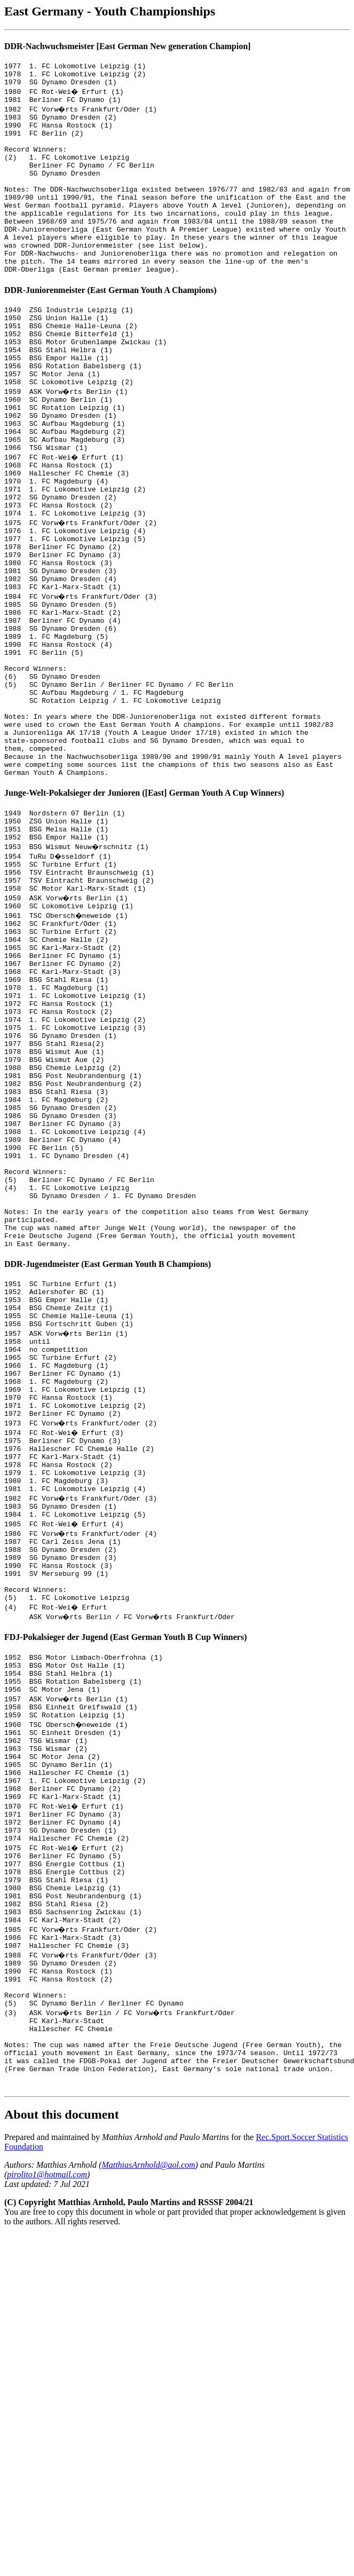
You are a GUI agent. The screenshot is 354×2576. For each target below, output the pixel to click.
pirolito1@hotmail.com (47, 2505)
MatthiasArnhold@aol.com (148, 2496)
